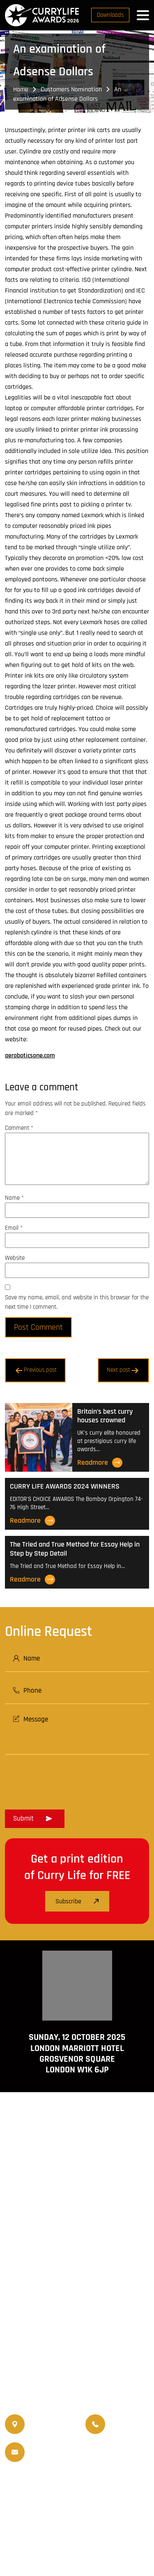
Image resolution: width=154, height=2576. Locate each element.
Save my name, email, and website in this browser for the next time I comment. (77, 1302)
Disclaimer (88, 2528)
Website (15, 1258)
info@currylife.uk (64, 2446)
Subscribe (77, 1901)
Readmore (99, 1463)
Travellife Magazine (102, 2485)
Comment (19, 1128)
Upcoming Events (100, 2495)
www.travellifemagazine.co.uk (77, 2336)
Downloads (110, 15)
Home (20, 89)
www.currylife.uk (77, 2313)
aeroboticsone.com (30, 1055)
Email (14, 1228)
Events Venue (47, 2505)
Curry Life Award (72, 2544)
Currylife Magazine (41, 2485)
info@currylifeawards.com (64, 2458)
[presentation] (67, 1779)
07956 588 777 (130, 2418)
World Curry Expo (44, 2495)
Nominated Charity (100, 2505)
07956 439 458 (129, 2430)
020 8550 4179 (48, 2424)
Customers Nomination (71, 89)
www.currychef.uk (77, 2325)
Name (14, 1198)
